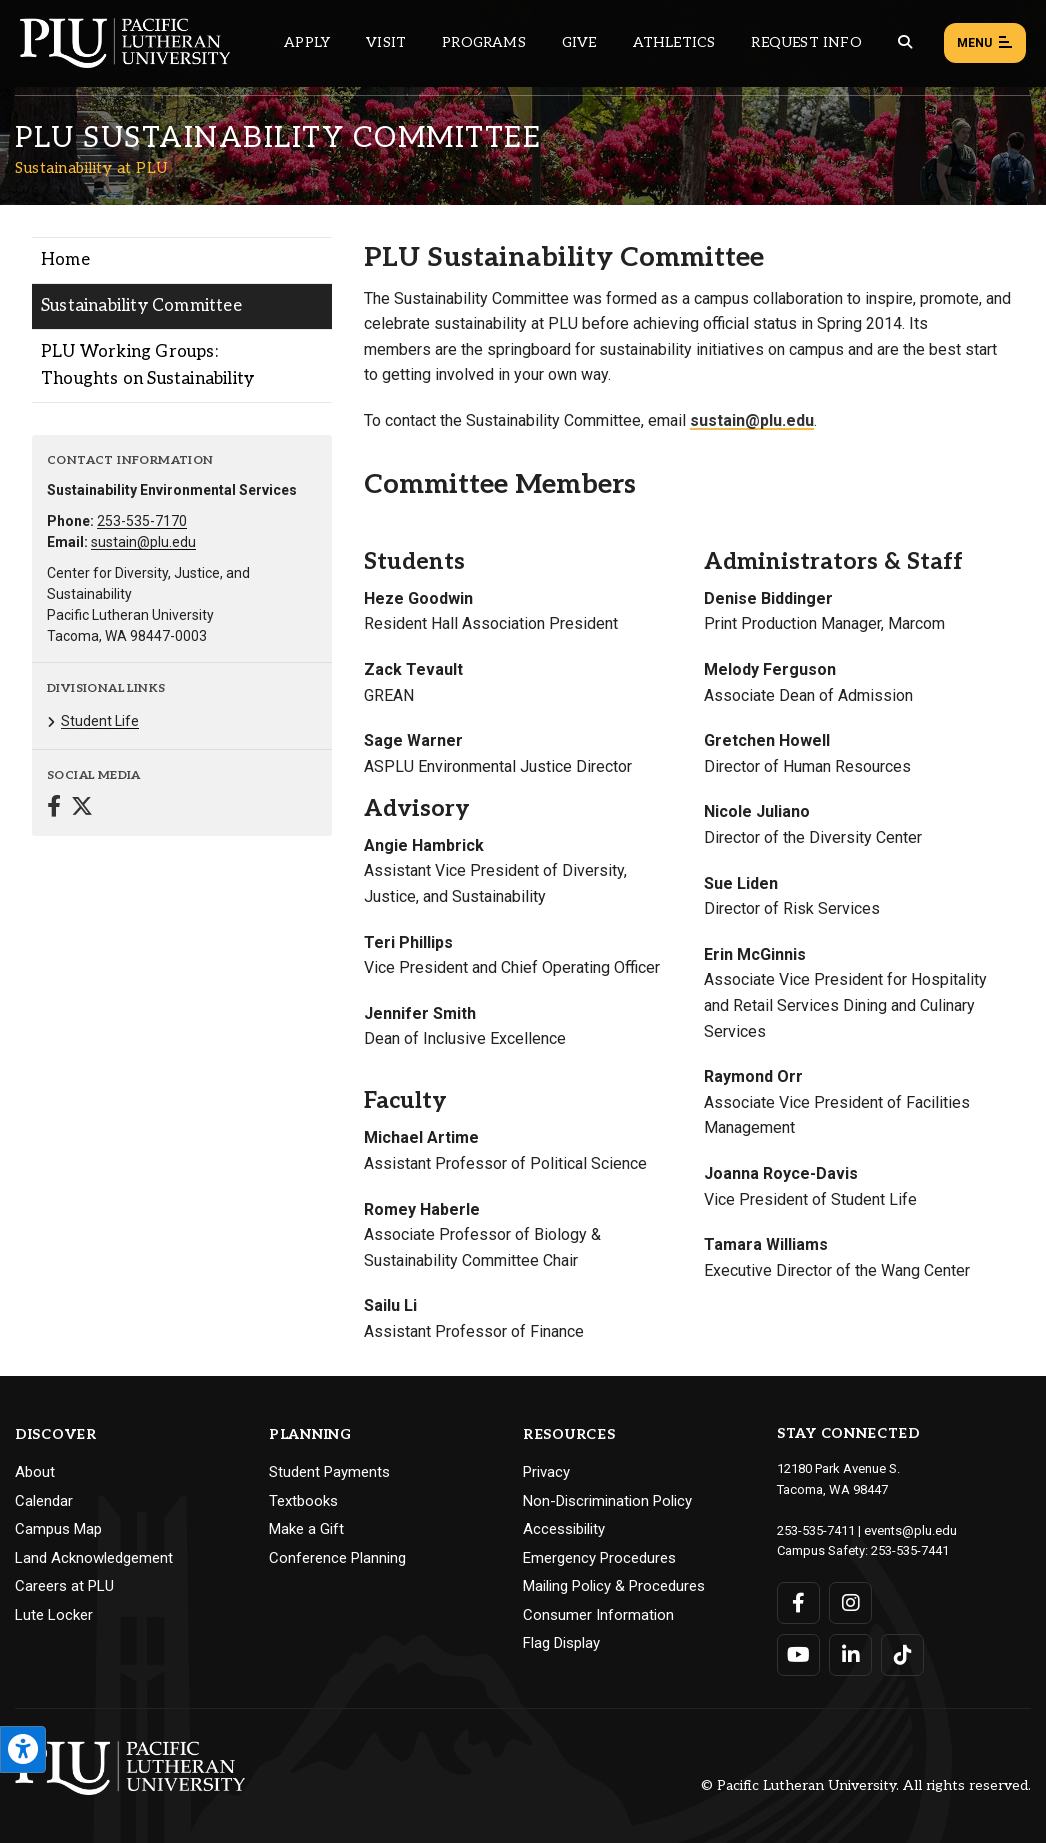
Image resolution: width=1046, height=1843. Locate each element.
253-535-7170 (142, 521)
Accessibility (564, 1529)
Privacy (546, 1472)
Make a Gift (306, 1529)
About (35, 1472)
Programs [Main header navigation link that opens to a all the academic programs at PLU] (484, 42)
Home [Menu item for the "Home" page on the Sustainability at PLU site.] (65, 260)
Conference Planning (337, 1558)
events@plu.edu (910, 1530)
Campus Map (58, 1529)
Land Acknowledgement (94, 1558)
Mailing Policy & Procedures (614, 1586)
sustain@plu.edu (143, 542)
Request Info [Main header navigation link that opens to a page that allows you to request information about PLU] (806, 42)
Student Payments (329, 1472)
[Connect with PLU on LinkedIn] (850, 1655)
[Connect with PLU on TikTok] (902, 1655)
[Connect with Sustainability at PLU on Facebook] (54, 808)
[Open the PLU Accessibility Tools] (23, 1749)
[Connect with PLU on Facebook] (798, 1603)
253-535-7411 (816, 1530)
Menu (985, 44)
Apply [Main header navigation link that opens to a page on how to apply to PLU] (307, 42)
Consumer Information (598, 1615)
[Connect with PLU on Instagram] (850, 1603)
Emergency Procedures (599, 1558)
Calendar (44, 1501)
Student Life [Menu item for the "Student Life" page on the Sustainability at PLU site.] (100, 721)
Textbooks (303, 1501)
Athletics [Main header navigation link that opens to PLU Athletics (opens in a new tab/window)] (674, 42)
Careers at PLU (64, 1586)
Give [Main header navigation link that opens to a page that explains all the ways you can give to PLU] (579, 42)
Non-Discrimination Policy (607, 1501)
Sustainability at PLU (92, 168)
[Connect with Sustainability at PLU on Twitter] (82, 808)
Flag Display (561, 1643)
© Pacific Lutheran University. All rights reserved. (866, 1785)
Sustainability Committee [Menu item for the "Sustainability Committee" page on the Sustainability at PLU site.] (141, 306)
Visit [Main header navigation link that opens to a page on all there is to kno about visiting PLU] (386, 42)
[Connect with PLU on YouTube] (798, 1655)
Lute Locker (54, 1615)
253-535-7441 (910, 1550)
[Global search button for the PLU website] (905, 42)
